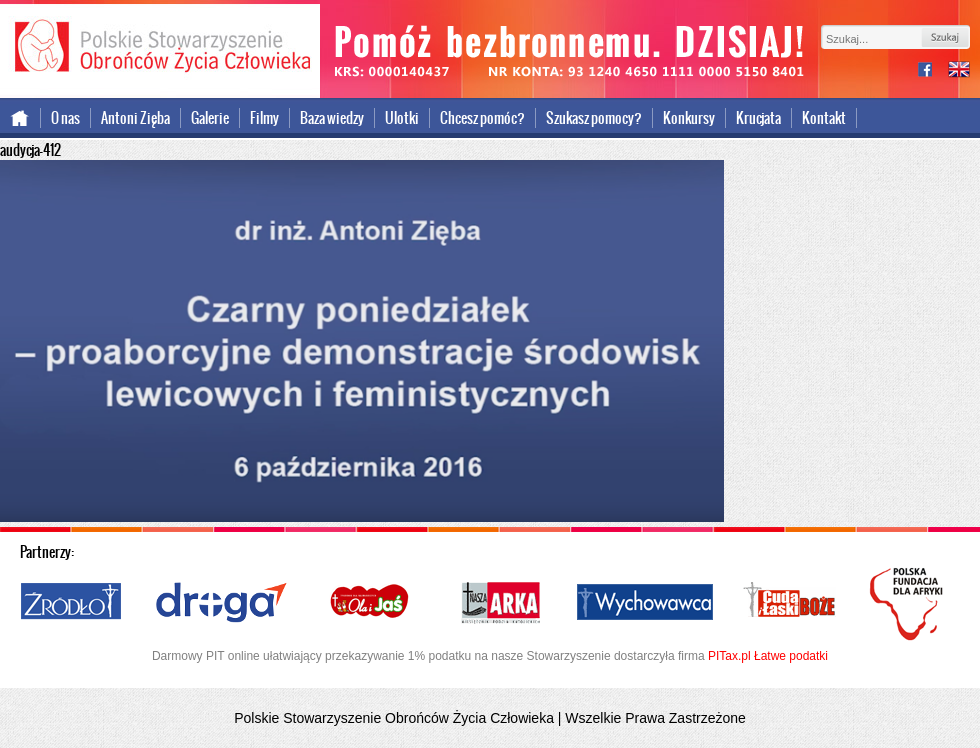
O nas (65, 118)
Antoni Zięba (135, 118)
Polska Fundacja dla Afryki (909, 604)
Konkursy (689, 118)
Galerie (210, 118)
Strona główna (20, 118)
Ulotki (402, 118)
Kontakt (824, 118)
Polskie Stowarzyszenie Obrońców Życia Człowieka (160, 48)
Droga (221, 603)
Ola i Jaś (371, 603)
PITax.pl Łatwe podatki (768, 656)
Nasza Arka (500, 603)
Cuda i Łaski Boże (790, 603)
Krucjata (758, 118)
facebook (933, 71)
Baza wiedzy (332, 118)
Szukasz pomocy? (594, 118)
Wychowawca (645, 603)
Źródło (72, 603)
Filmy (264, 118)
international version (959, 71)
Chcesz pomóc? (482, 118)
